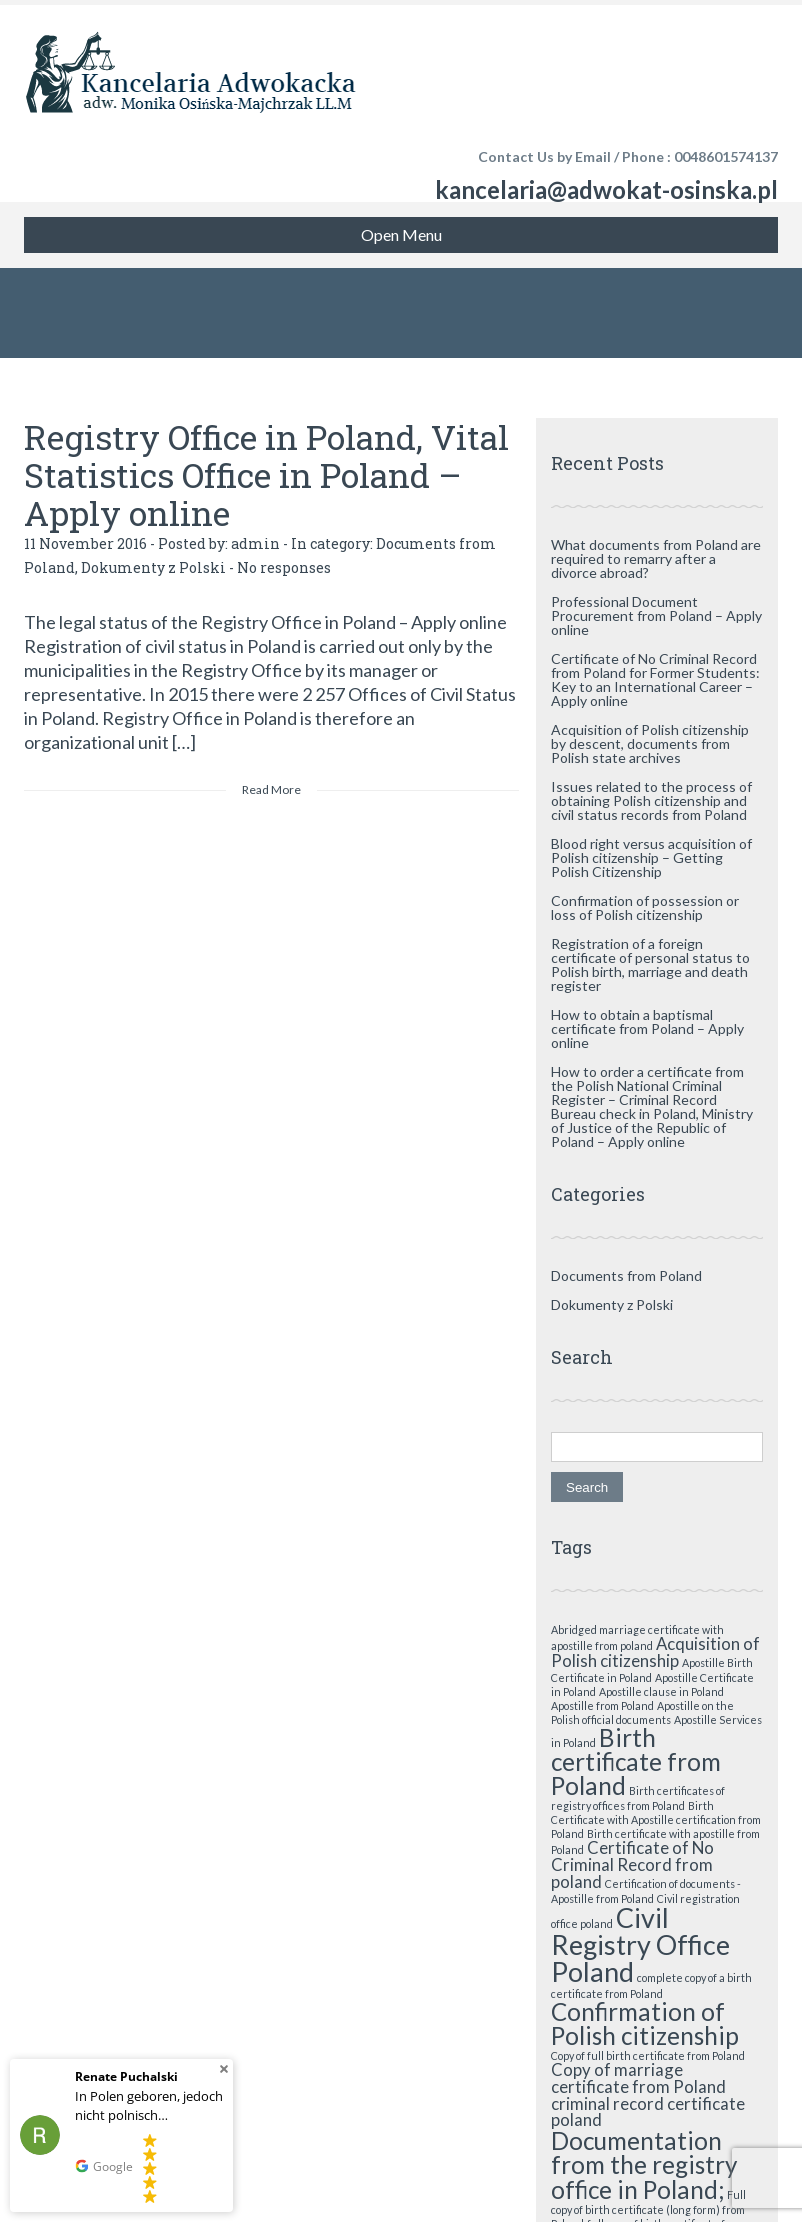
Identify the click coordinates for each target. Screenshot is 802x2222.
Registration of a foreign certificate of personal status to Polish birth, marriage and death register (650, 964)
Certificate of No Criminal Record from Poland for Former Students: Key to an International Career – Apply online (655, 679)
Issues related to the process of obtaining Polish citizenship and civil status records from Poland (651, 800)
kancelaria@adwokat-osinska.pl (606, 189)
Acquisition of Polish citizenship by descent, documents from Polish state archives (650, 743)
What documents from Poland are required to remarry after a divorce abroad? (656, 558)
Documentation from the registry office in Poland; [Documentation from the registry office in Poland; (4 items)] (644, 2165)
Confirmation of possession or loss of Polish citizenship (645, 907)
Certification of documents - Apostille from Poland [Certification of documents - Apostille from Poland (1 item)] (646, 1891)
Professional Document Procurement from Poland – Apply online (656, 615)
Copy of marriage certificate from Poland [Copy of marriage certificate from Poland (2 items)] (638, 2078)
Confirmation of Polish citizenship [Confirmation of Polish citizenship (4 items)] (645, 2023)
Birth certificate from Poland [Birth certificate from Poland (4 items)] (636, 1762)
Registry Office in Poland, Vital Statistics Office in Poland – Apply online (266, 474)
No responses (284, 567)
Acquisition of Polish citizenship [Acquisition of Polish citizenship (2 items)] (655, 1652)
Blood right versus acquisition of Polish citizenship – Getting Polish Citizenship (651, 857)
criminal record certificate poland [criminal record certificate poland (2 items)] (648, 2112)
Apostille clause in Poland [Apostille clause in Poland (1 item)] (661, 1691)
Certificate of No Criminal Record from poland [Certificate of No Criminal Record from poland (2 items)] (632, 1864)
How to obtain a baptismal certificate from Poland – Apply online (647, 1028)
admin (255, 543)
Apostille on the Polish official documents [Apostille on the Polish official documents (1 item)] (642, 1712)
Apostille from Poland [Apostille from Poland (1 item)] (602, 1705)
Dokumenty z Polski (153, 567)
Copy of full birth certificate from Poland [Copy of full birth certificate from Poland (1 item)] (648, 2055)
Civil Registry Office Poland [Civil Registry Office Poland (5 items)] (640, 1944)
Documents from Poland (626, 1275)
